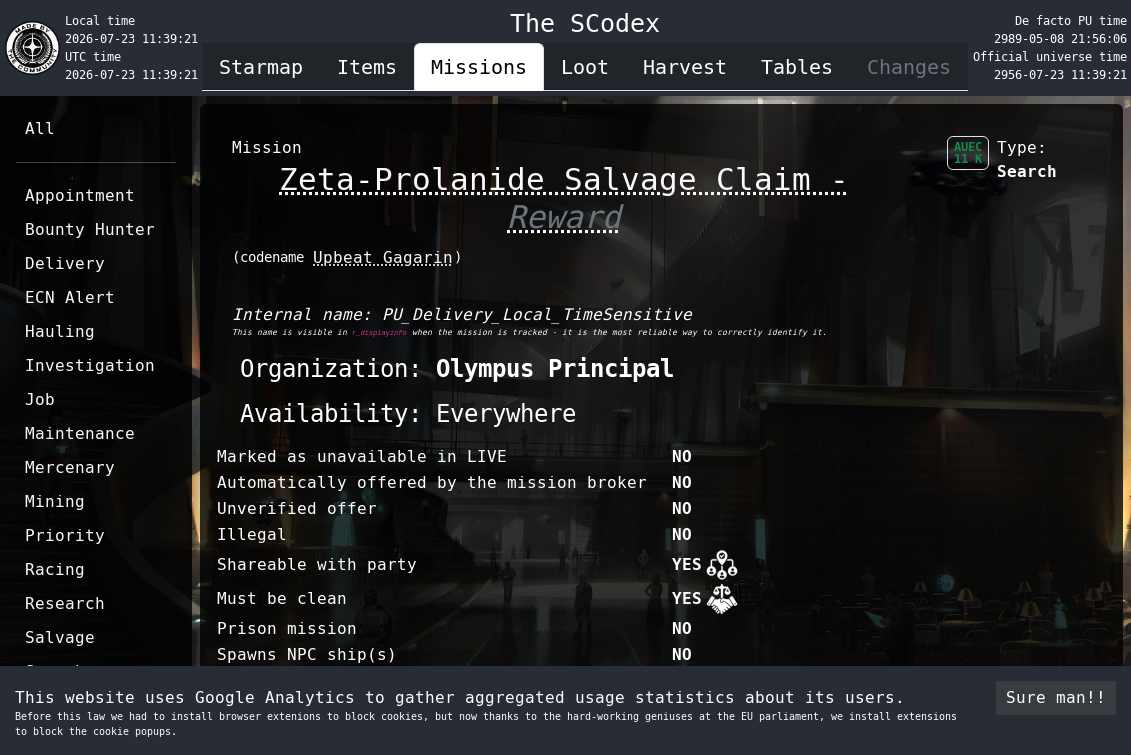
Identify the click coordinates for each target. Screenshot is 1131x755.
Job (40, 399)
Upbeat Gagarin (383, 257)
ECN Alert (70, 297)
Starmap (261, 67)
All (40, 128)
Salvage (60, 637)
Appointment (80, 195)
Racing (55, 569)
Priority (65, 535)
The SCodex (585, 23)
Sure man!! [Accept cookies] (1056, 697)
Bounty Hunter (90, 229)
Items (367, 67)
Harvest (685, 67)
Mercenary (70, 467)
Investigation (90, 365)
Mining (55, 501)
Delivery (65, 263)
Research (65, 603)
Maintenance (80, 433)
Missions (479, 67)
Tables (797, 67)
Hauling (60, 331)
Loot (585, 67)
